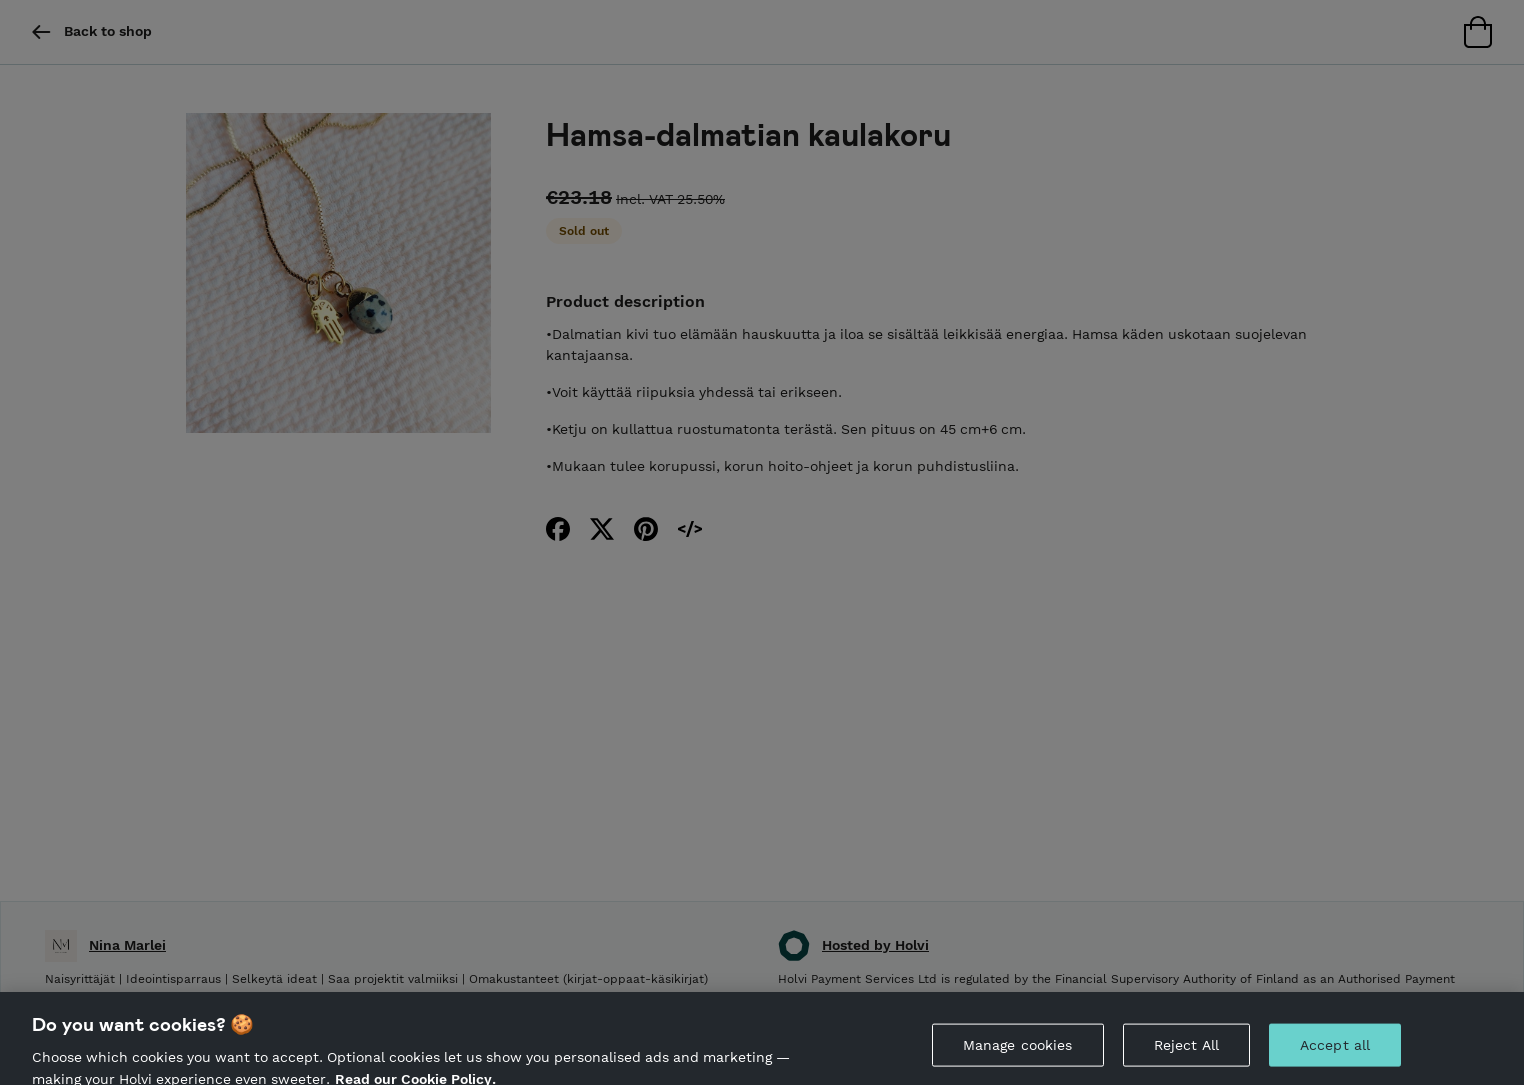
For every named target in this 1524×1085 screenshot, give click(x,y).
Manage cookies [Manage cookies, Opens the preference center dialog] (1018, 1051)
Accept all (1335, 1051)
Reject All (1186, 1051)
